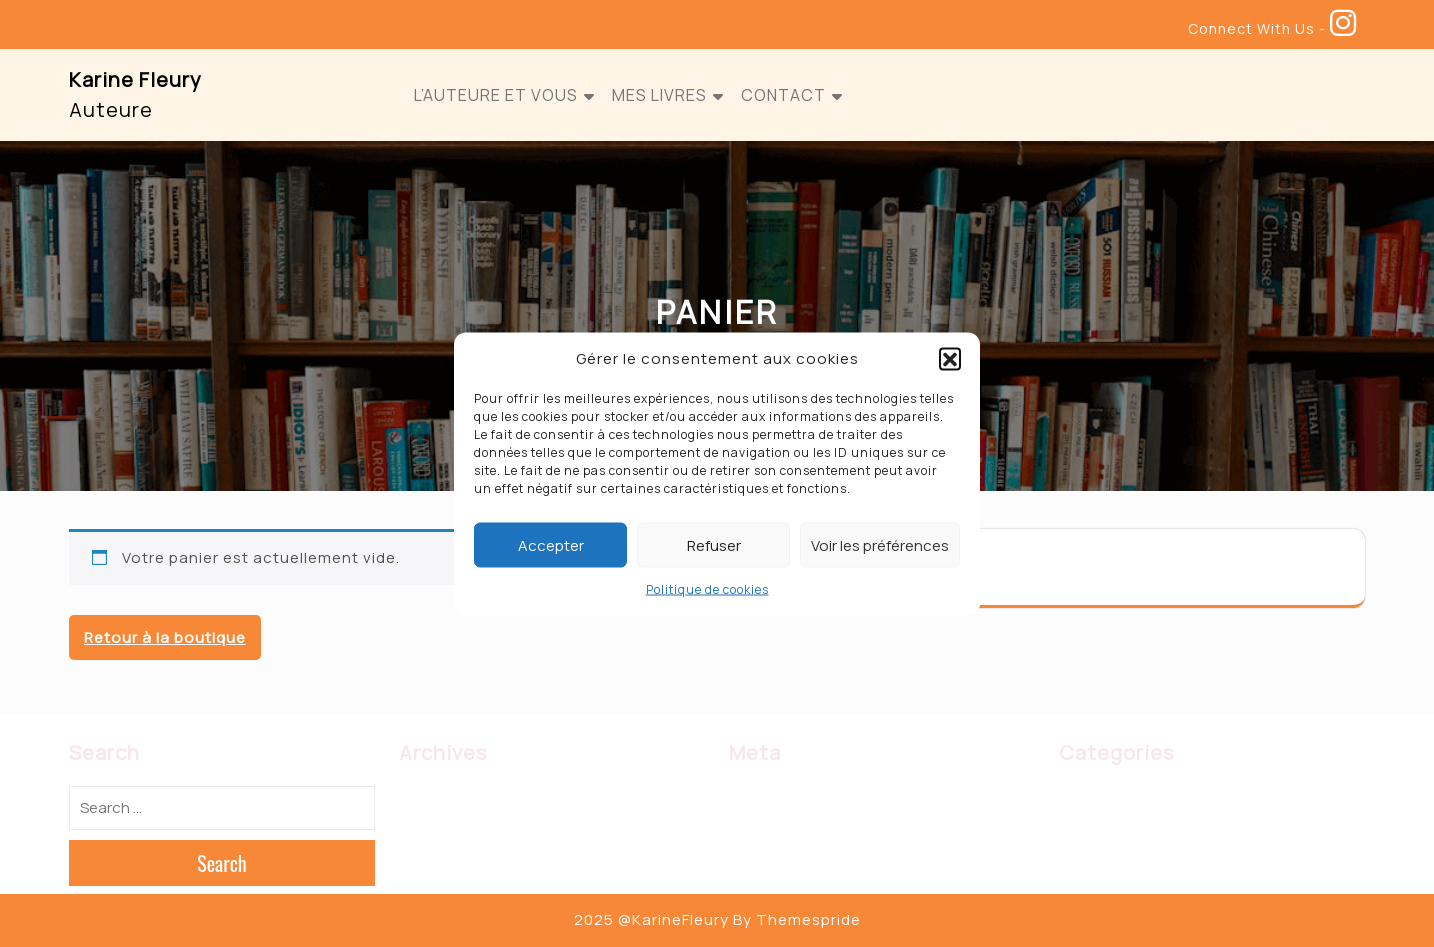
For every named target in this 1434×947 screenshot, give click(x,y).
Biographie (1097, 800)
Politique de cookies (707, 589)
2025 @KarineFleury (651, 919)
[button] (950, 358)
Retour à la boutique (165, 637)
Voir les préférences (880, 544)
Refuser (714, 544)
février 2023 (443, 800)
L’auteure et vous (496, 95)
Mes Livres (659, 95)
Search (222, 863)
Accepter (551, 544)
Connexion (767, 800)
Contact (783, 95)
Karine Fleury (135, 79)
